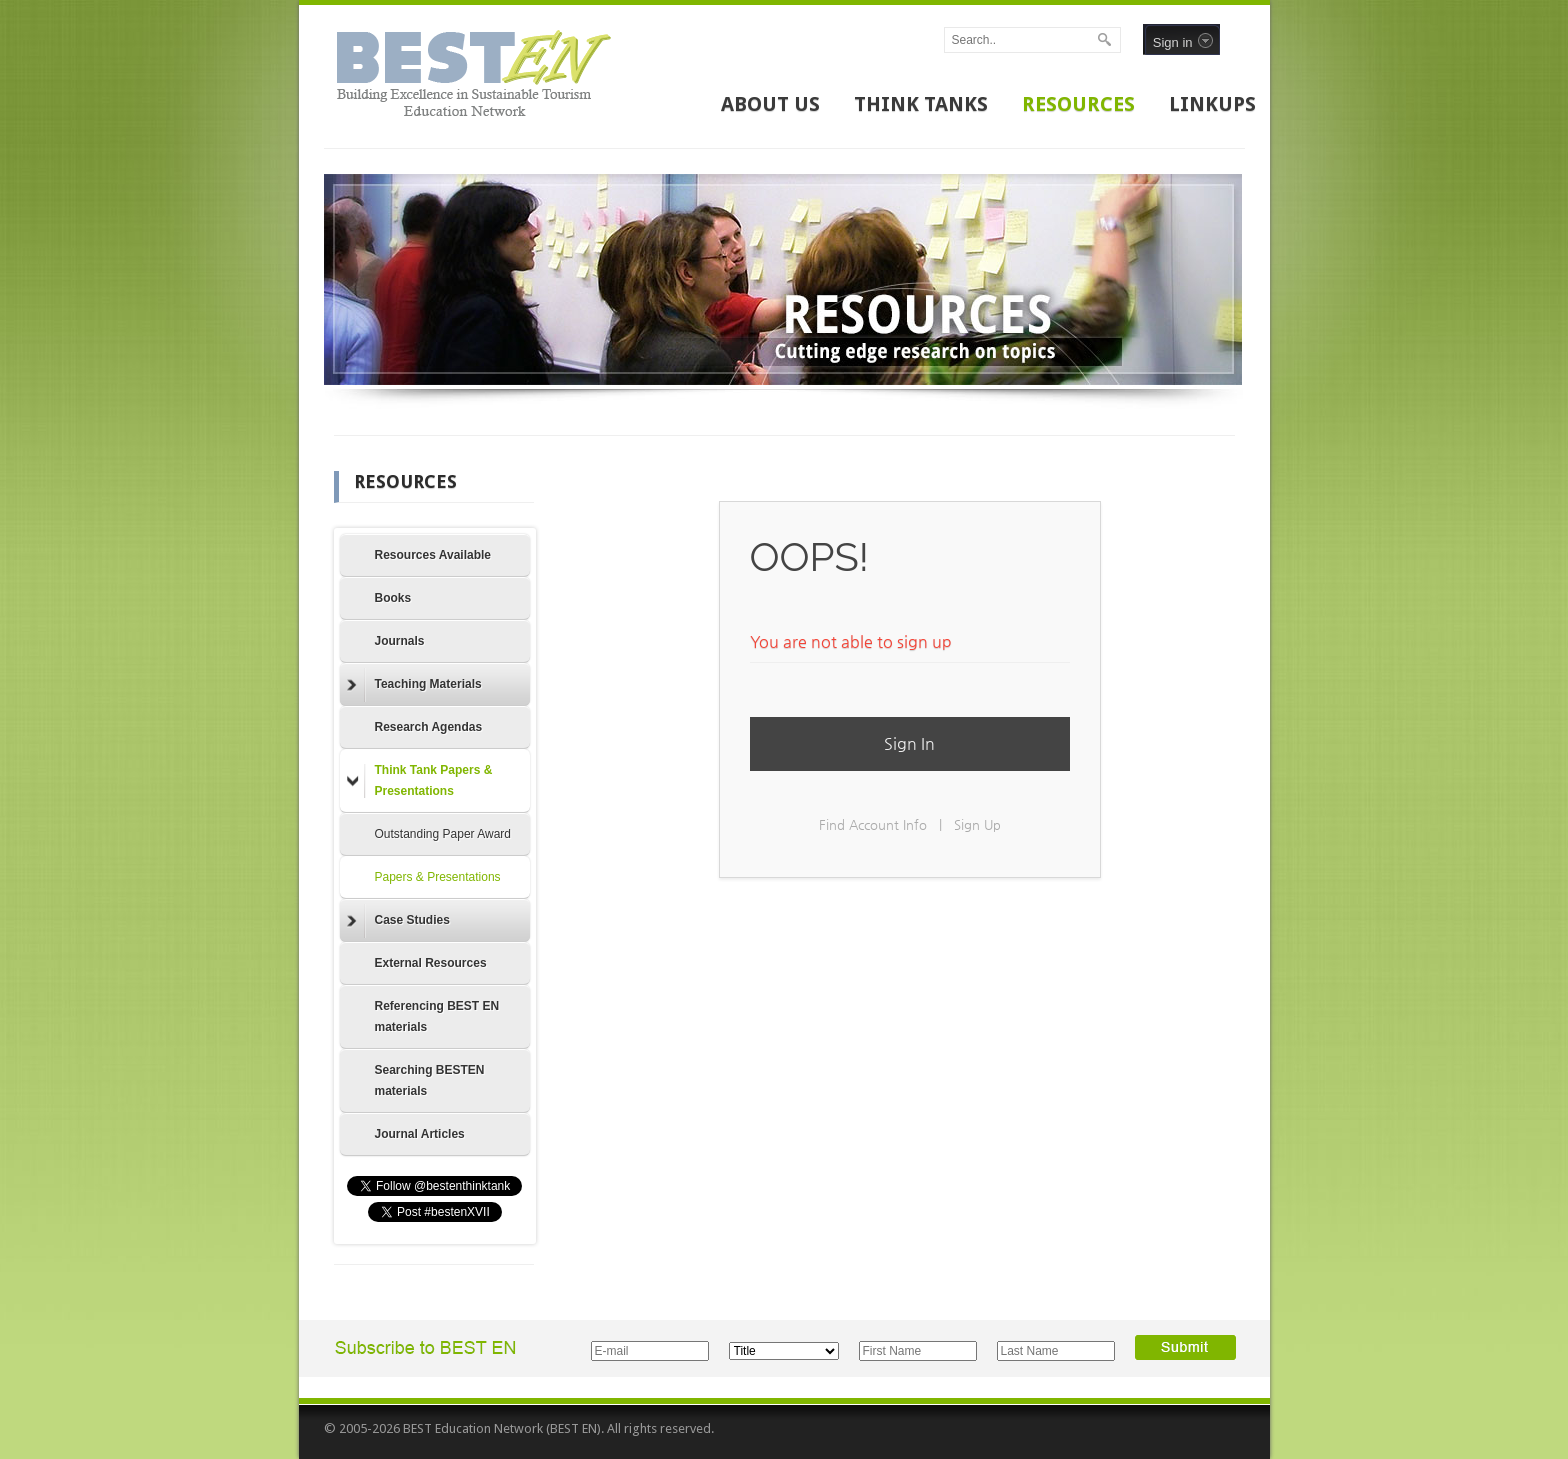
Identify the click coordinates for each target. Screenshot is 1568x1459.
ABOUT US (770, 104)
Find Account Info (873, 824)
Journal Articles (420, 1134)
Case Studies (398, 921)
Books (393, 598)
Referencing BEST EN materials (437, 1016)
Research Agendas (429, 727)
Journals (400, 641)
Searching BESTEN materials (430, 1080)
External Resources (431, 963)
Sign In (909, 743)
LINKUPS (1212, 104)
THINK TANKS (921, 104)
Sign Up (977, 824)
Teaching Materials (414, 685)
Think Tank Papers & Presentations (420, 780)
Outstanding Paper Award (443, 834)
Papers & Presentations (438, 877)
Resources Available (433, 555)
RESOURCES (1078, 104)
